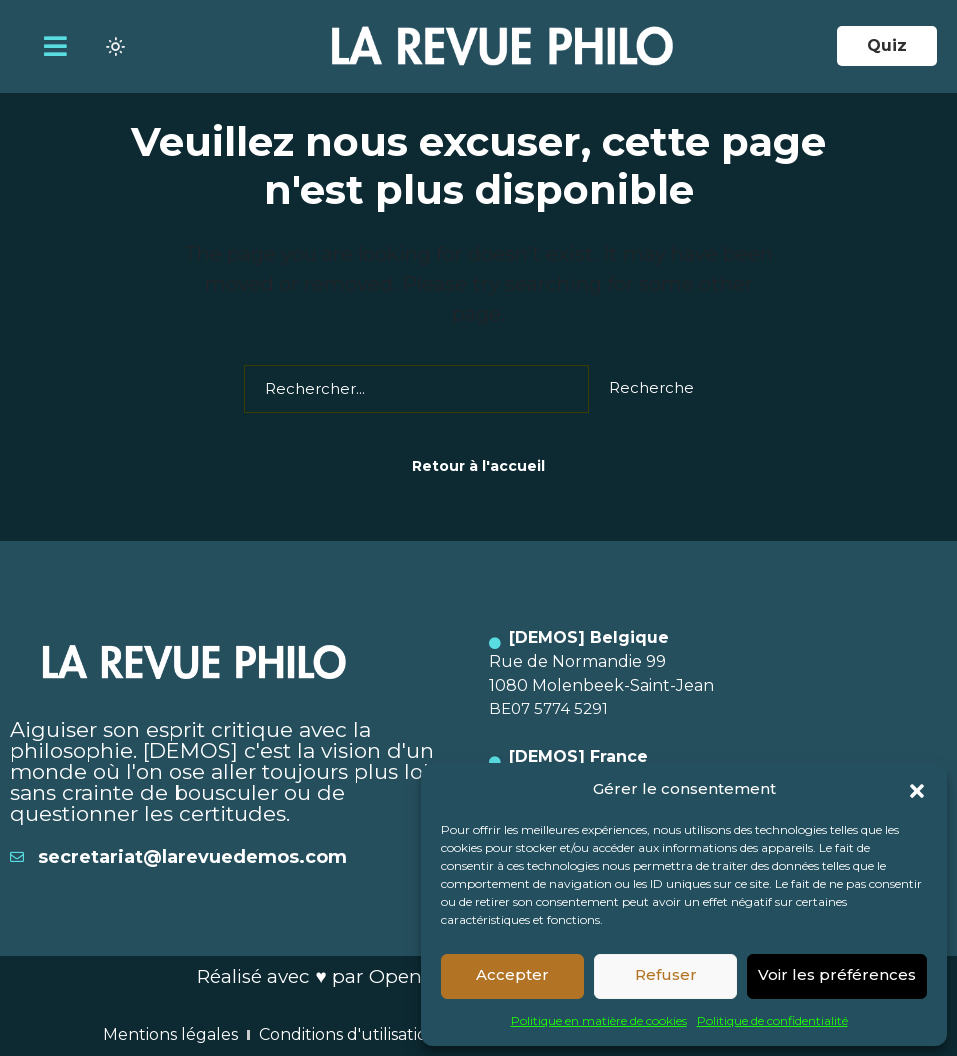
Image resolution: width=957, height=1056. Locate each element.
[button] (917, 789)
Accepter (512, 974)
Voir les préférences (837, 974)
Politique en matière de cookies (599, 1020)
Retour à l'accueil (478, 466)
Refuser (666, 974)
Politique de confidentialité (772, 1020)
